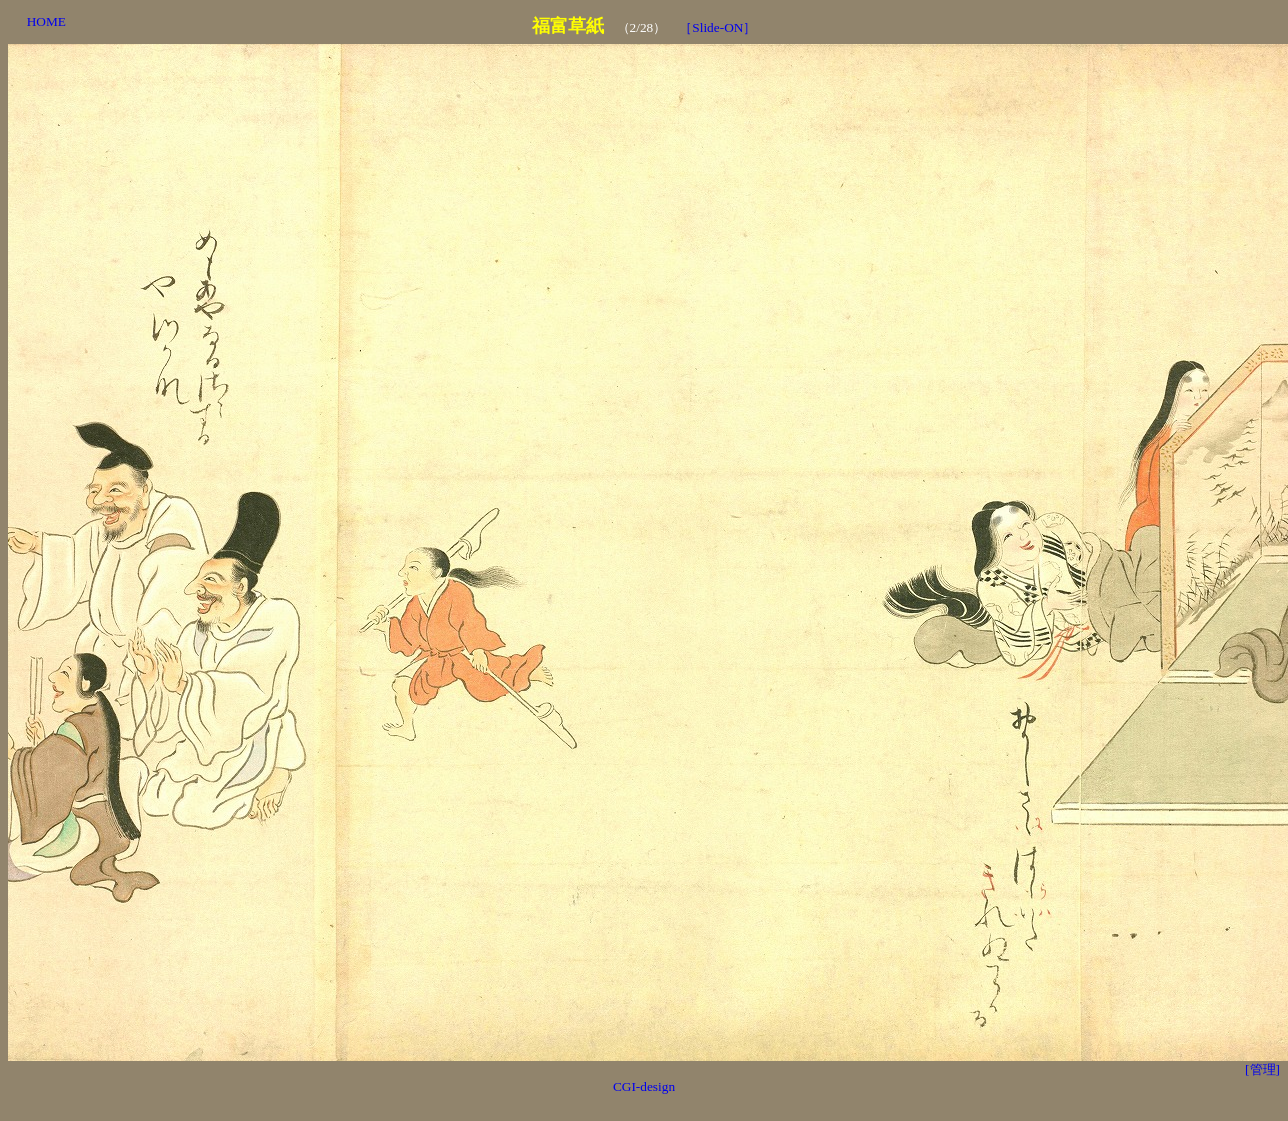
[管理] (1262, 1069)
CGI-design (644, 1086)
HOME (46, 21)
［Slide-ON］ (717, 27)
